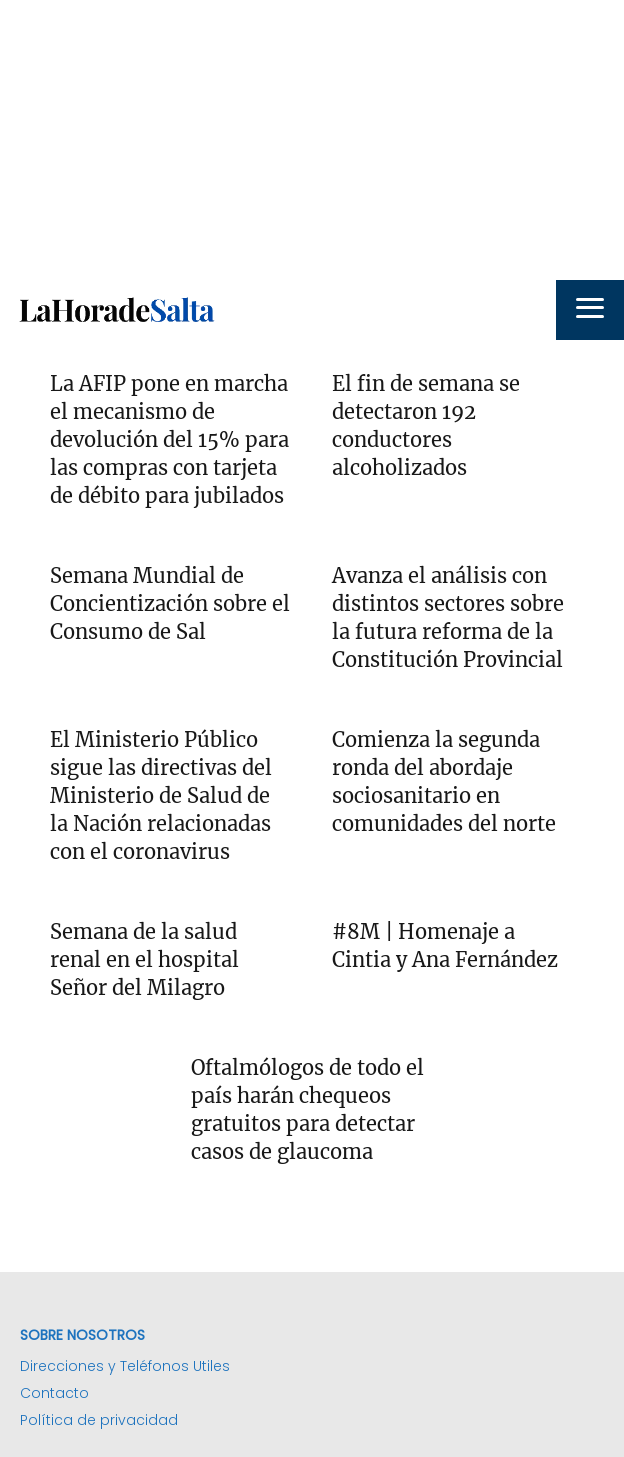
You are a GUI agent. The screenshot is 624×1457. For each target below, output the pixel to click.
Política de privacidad (99, 1420)
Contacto (54, 1393)
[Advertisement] (312, 140)
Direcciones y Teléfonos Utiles (125, 1366)
